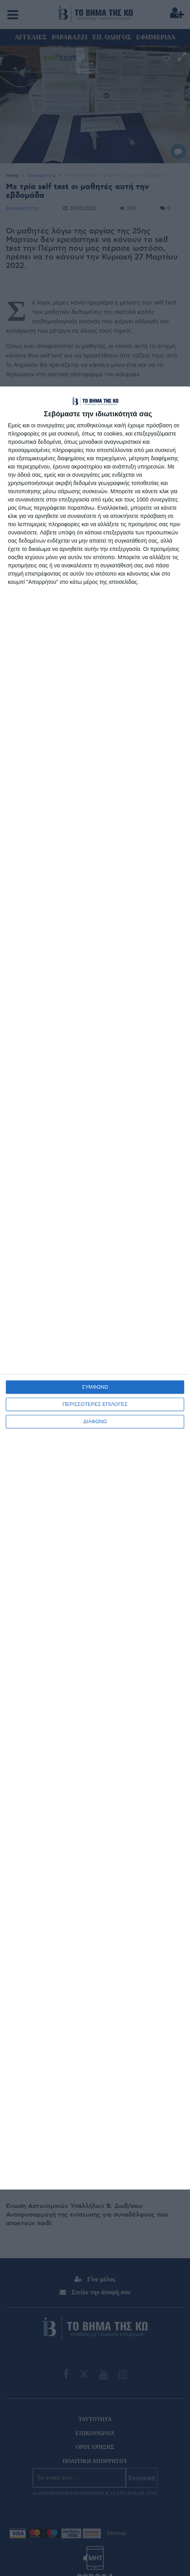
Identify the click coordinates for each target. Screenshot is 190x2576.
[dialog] (95, 1288)
